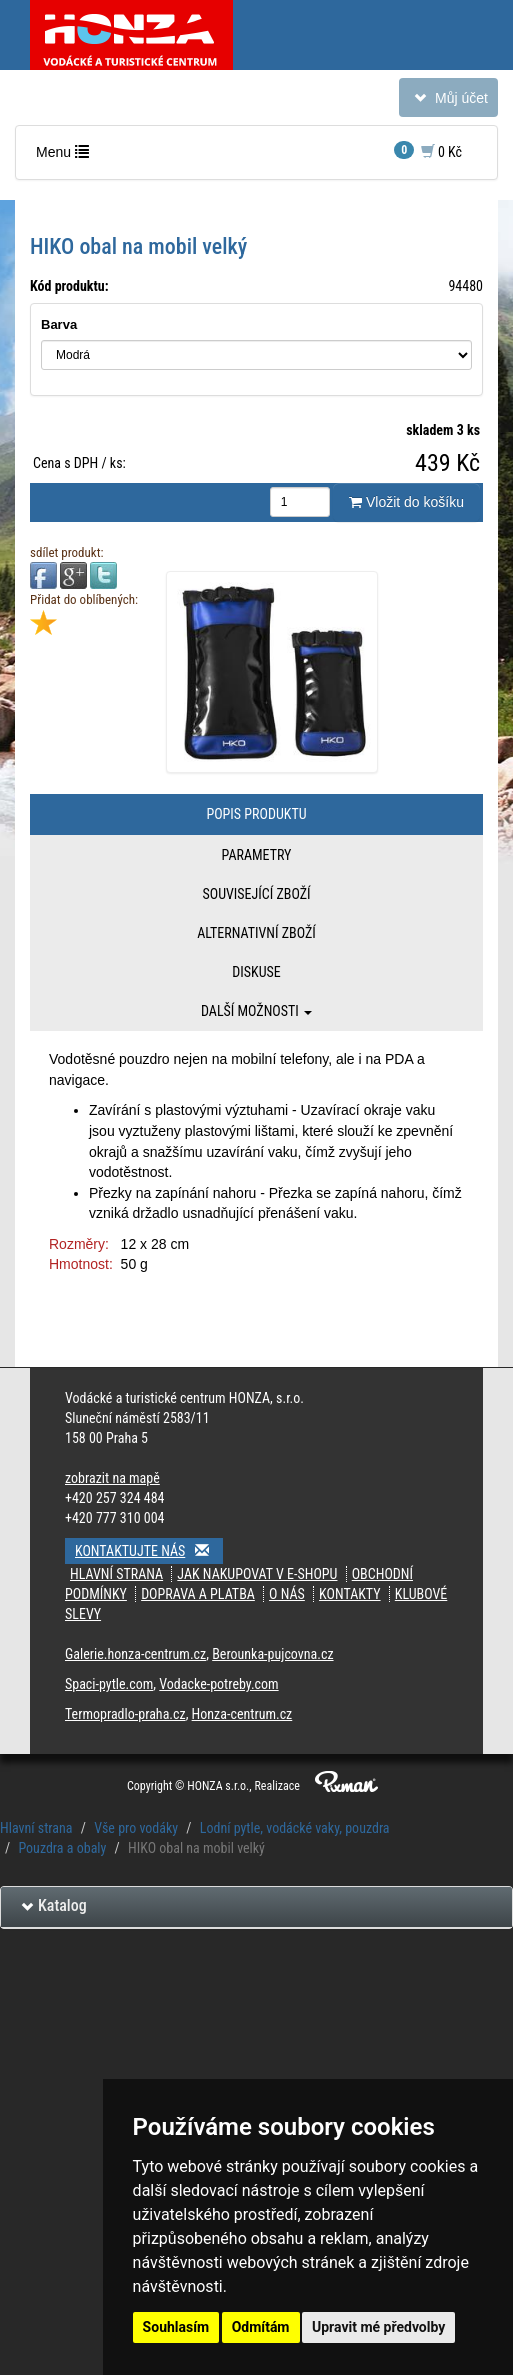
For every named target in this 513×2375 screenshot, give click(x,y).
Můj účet (448, 101)
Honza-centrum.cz (242, 1714)
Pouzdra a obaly (62, 1848)
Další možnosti (256, 1011)
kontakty (350, 1594)
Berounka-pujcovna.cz (272, 1654)
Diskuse (256, 972)
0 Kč (428, 150)
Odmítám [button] (261, 2327)
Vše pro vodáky (136, 1828)
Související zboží (256, 894)
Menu (67, 156)
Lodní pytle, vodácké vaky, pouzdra (295, 1828)
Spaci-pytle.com (109, 1684)
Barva (59, 324)
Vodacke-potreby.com (218, 1684)
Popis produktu (256, 814)
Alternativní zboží (256, 933)
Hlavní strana (116, 1574)
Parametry (257, 855)
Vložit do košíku (406, 502)
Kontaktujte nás (149, 1550)
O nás (287, 1594)
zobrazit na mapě (112, 1478)
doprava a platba (198, 1594)
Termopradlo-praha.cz (125, 1714)
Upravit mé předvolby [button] (378, 2327)
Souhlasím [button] (176, 2327)
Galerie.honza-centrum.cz (135, 1654)
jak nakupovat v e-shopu (257, 1574)
